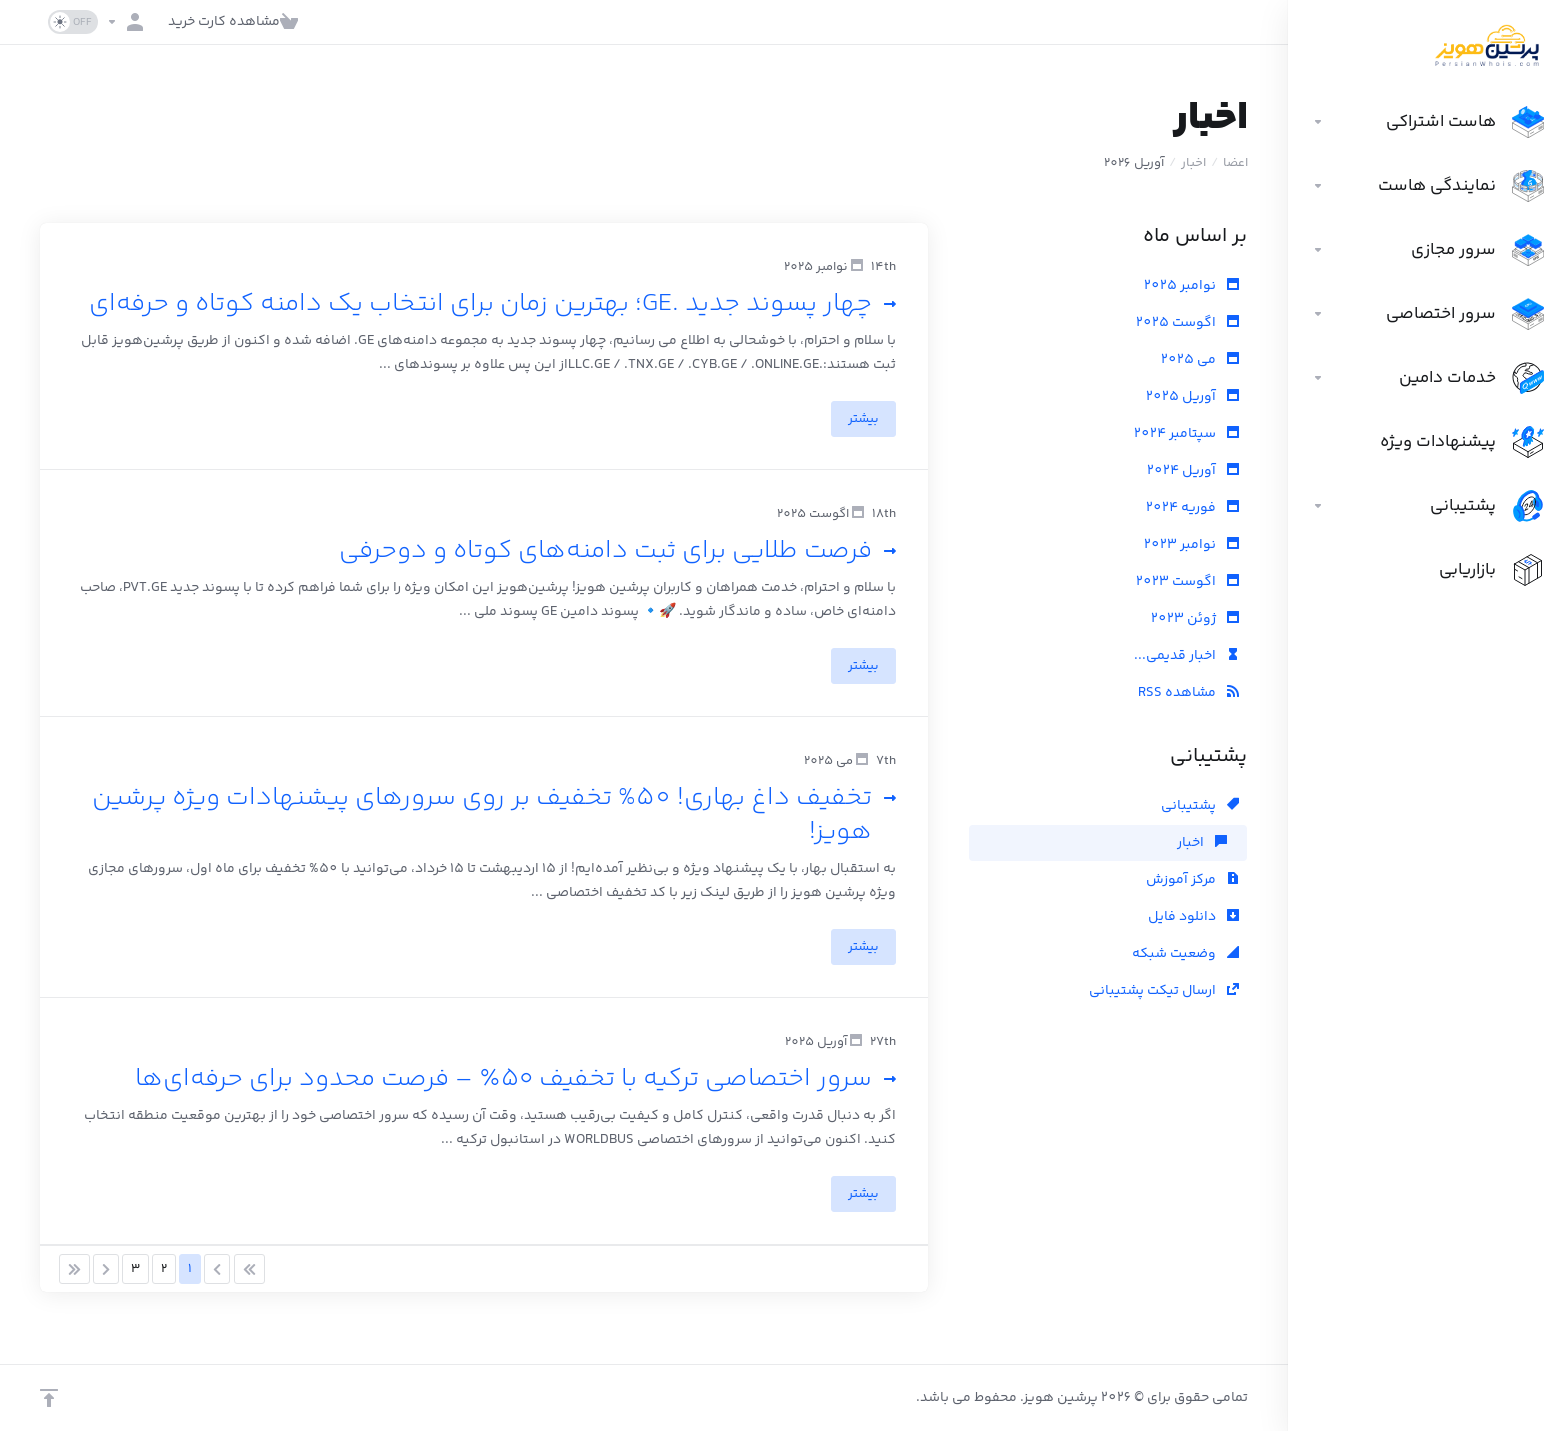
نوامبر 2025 (1191, 286)
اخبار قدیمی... (1186, 656)
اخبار (1193, 163)
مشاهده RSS (1188, 693)
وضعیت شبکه (1185, 954)
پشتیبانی (1200, 806)
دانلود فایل (1193, 917)
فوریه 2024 (1192, 508)
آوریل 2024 (1193, 471)
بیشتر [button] (863, 419)
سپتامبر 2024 (1186, 434)
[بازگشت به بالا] (49, 1398)
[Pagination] (249, 1269)
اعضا (1235, 163)
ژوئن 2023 (1195, 619)
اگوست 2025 (1187, 323)
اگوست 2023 (1187, 582)
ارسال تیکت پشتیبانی (1164, 991)
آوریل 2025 (1192, 397)
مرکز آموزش (1192, 880)
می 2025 (1200, 360)
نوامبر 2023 (1191, 545)
